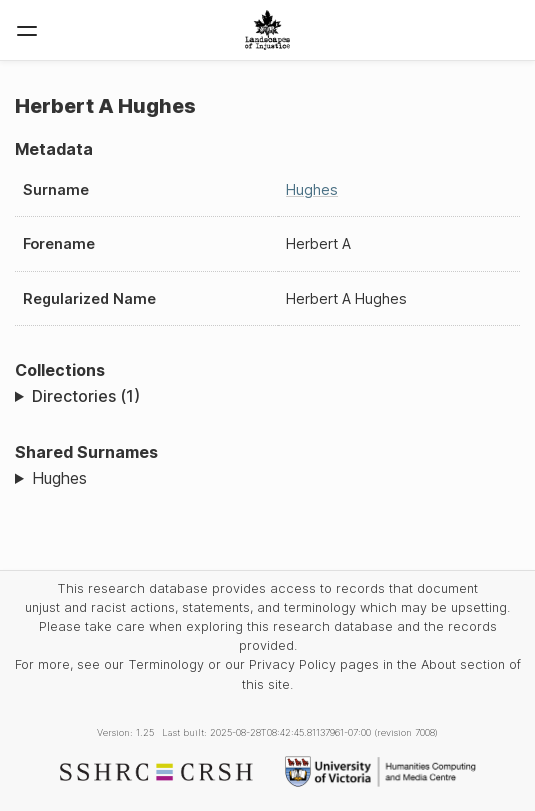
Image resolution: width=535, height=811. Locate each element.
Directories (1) (86, 396)
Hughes (312, 189)
